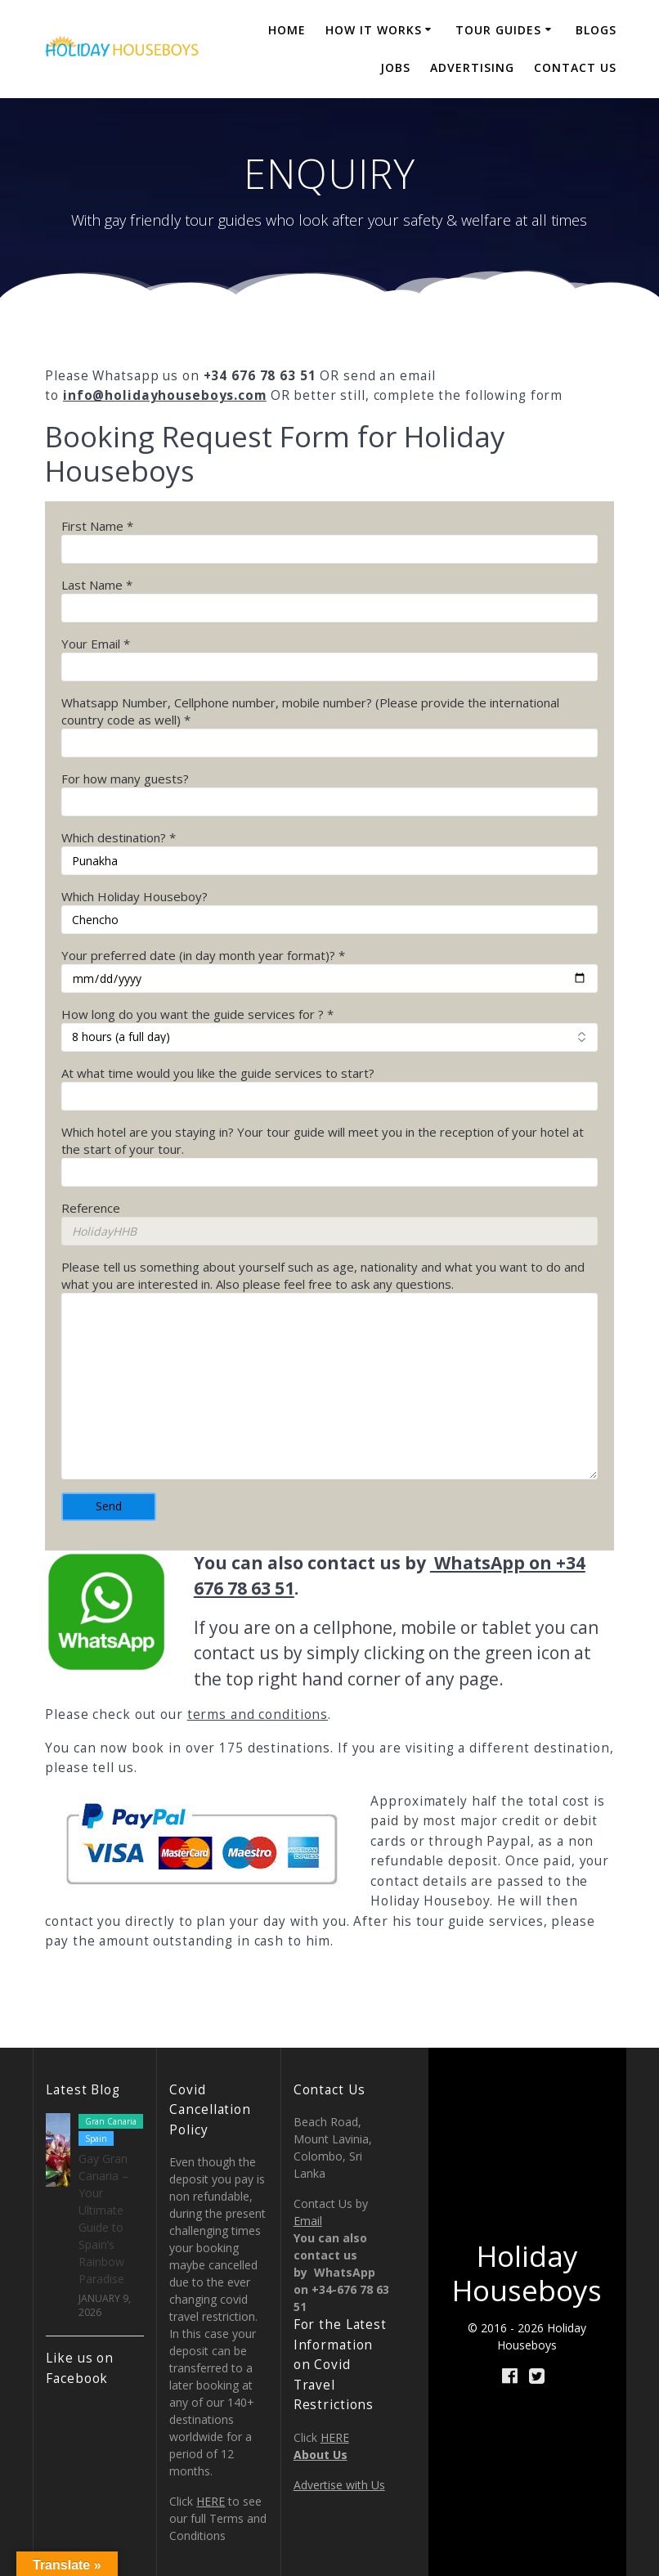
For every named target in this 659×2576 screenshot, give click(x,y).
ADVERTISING (472, 67)
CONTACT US (575, 67)
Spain (96, 2138)
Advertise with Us (339, 2485)
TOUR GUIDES (498, 30)
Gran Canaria (111, 2121)
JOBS (395, 67)
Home (287, 30)
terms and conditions (258, 1714)
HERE (210, 2501)
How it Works (373, 30)
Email (308, 2220)
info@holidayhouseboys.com (165, 395)
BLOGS (596, 30)
